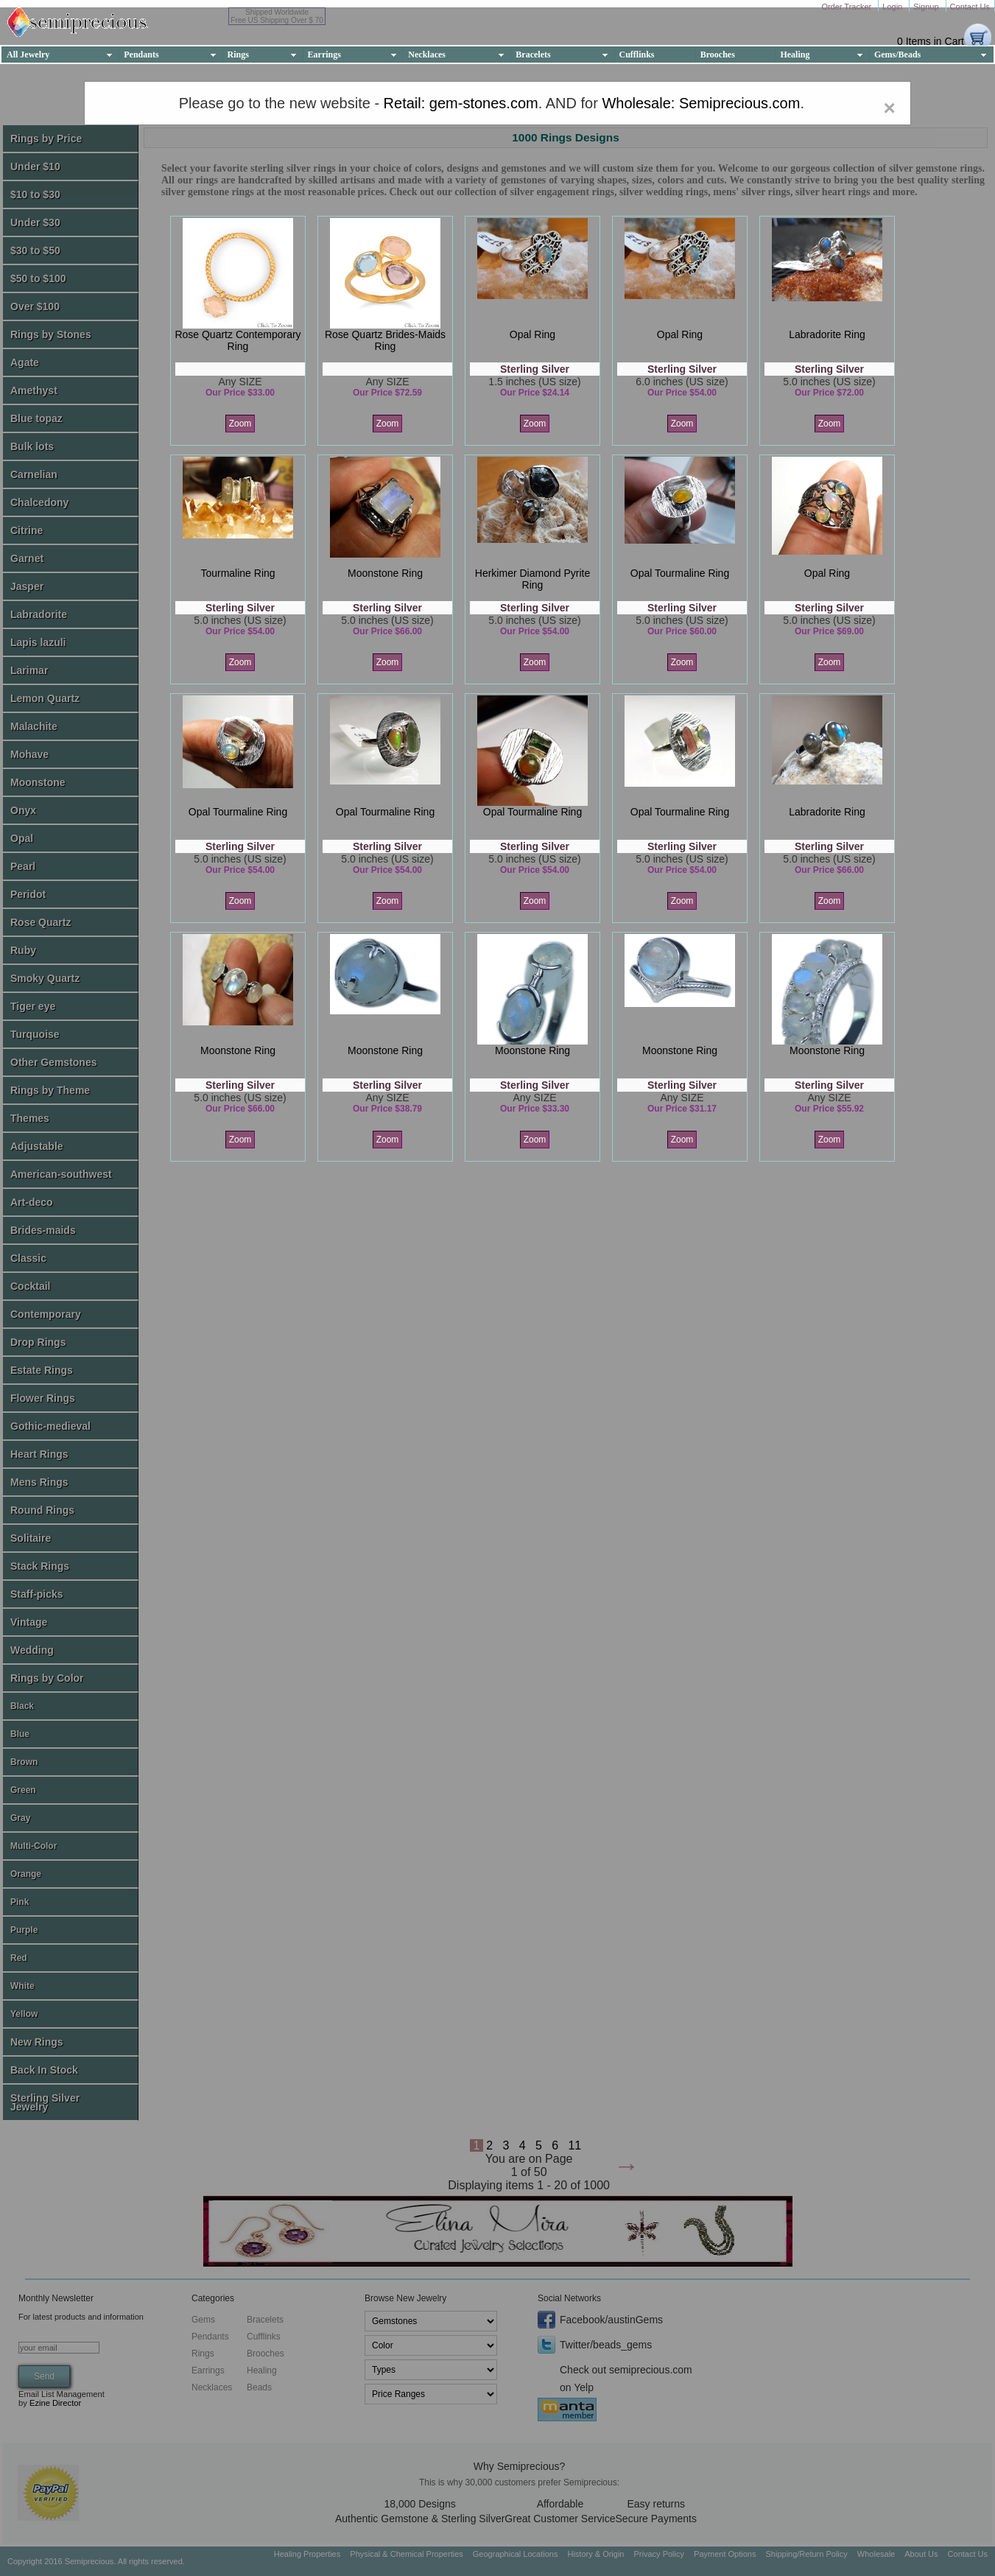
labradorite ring (827, 334)
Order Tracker (847, 6)
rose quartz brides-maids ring (385, 340)
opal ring (532, 334)
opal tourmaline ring (679, 573)
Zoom (240, 423)
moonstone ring (385, 573)
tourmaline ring (237, 573)
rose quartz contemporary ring (237, 340)
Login (893, 6)
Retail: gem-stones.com (461, 103)
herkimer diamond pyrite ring (532, 579)
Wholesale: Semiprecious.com (701, 103)
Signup (926, 6)
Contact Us (970, 6)
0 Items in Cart (930, 41)
